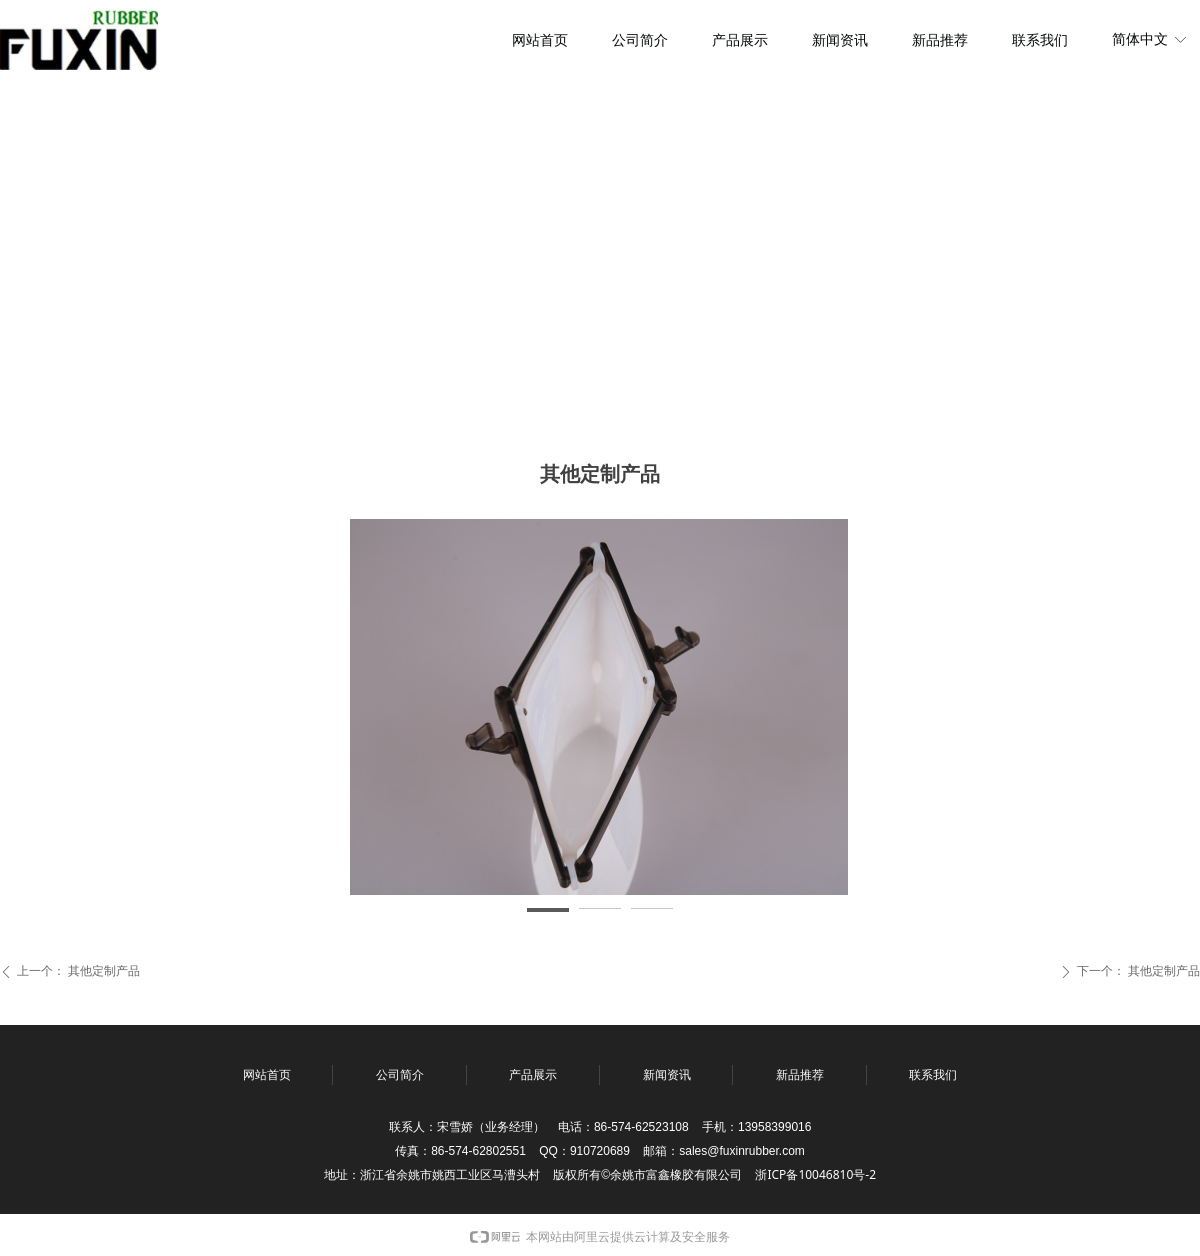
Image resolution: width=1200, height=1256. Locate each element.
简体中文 (1140, 39)
